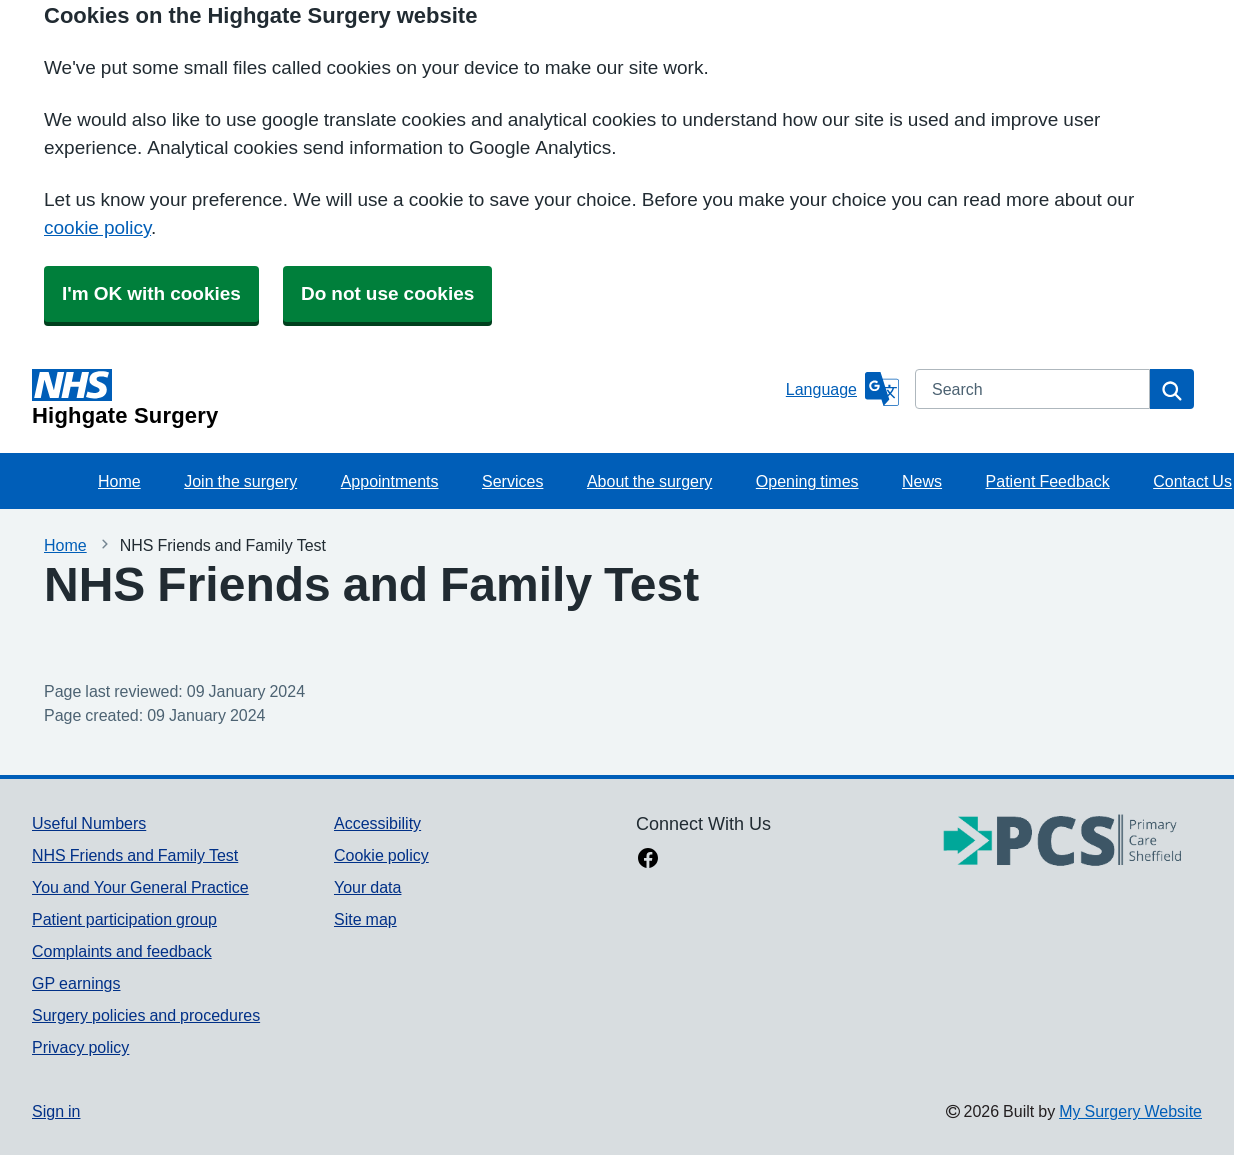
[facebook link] (648, 860)
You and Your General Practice (140, 887)
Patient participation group (124, 919)
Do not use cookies (387, 293)
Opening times (807, 481)
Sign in (56, 1111)
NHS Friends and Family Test (135, 855)
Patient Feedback (1048, 481)
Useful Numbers (89, 823)
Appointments (390, 481)
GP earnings (76, 983)
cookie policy (97, 227)
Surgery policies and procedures (146, 1015)
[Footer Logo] (1063, 841)
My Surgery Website (1130, 1111)
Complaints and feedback (122, 951)
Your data (367, 887)
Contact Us (1192, 481)
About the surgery (649, 481)
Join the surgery (240, 481)
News (922, 481)
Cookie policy (381, 855)
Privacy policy (80, 1047)
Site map (365, 919)
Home (119, 481)
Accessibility (377, 823)
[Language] (842, 389)
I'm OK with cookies (151, 293)
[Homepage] (405, 398)
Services (512, 481)
